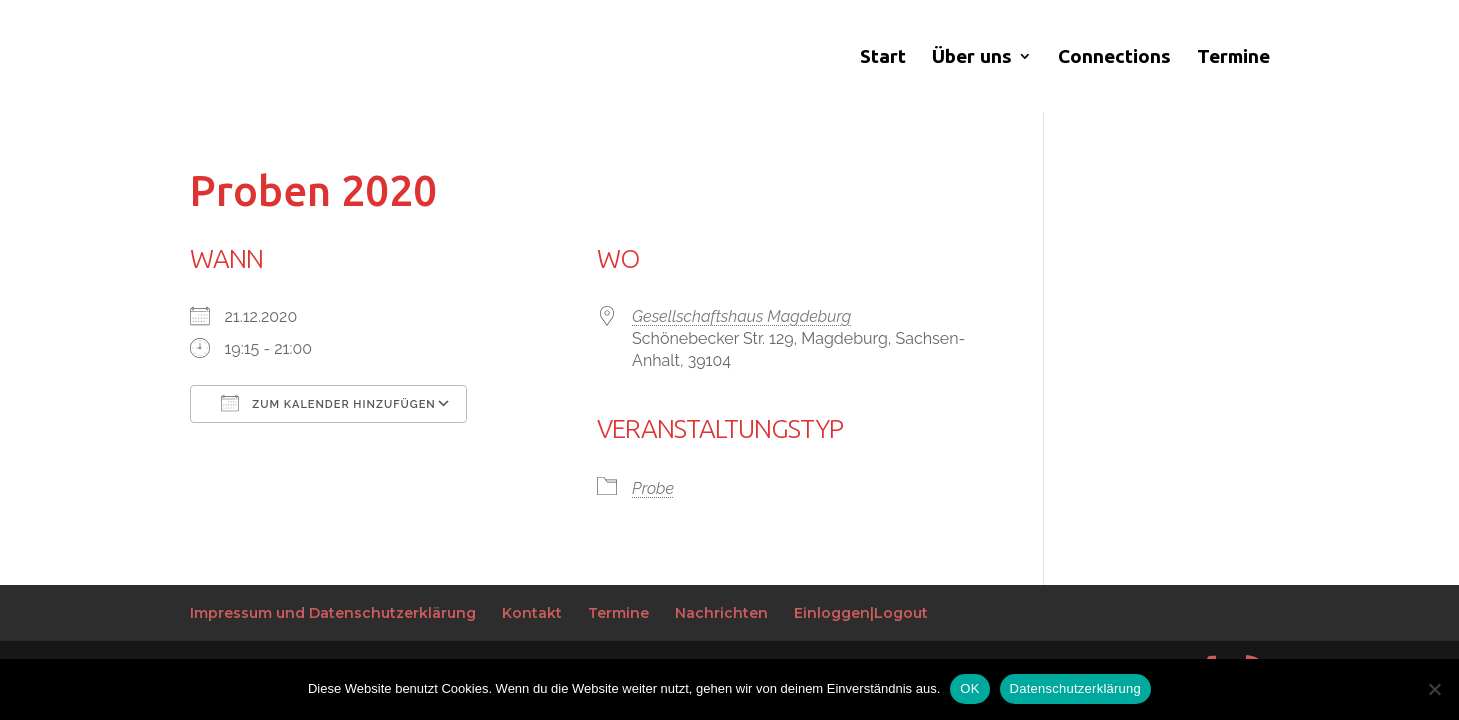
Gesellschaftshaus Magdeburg (741, 316)
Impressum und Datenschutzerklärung (333, 613)
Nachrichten (721, 613)
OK (969, 688)
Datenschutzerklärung (1075, 688)
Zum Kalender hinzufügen (328, 403)
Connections (1114, 58)
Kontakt (532, 613)
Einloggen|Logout (861, 613)
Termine (1233, 58)
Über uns (972, 58)
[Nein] (1434, 689)
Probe (653, 488)
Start (883, 58)
